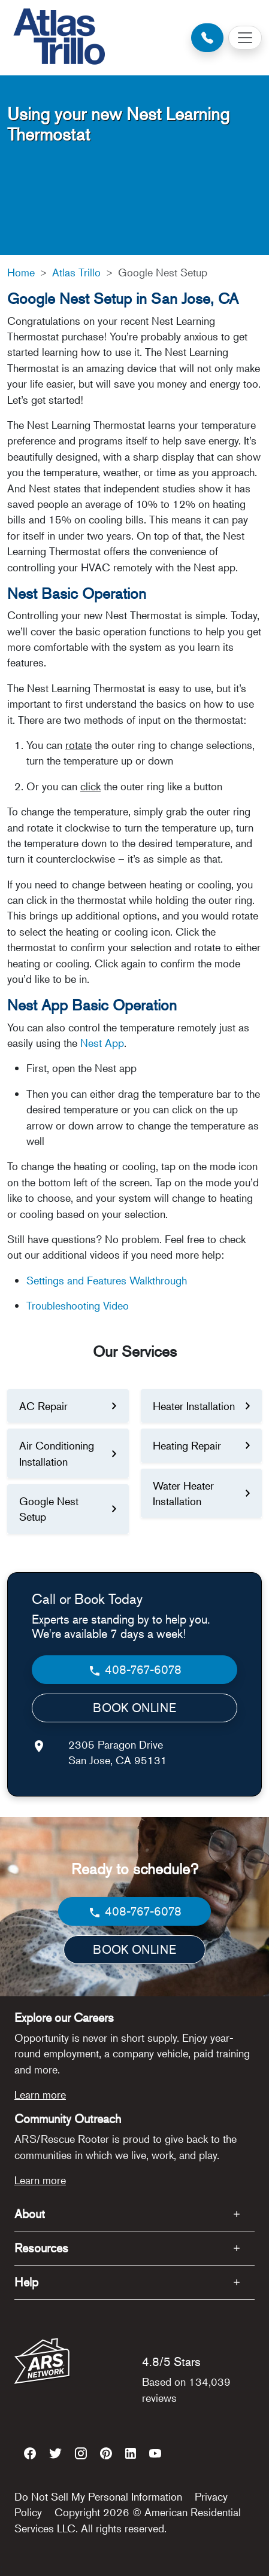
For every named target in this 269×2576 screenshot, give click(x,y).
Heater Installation (194, 1405)
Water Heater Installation (183, 1493)
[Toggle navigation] (245, 38)
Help (26, 2281)
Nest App (102, 1042)
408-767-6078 (134, 1670)
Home (21, 272)
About (29, 2213)
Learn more (40, 2094)
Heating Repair (187, 1445)
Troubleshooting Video (77, 1305)
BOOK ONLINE (134, 1707)
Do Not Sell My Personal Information (98, 2496)
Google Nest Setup (48, 1508)
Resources (41, 2247)
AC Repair (43, 1405)
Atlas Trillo (76, 272)
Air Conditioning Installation (56, 1453)
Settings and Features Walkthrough (106, 1280)
